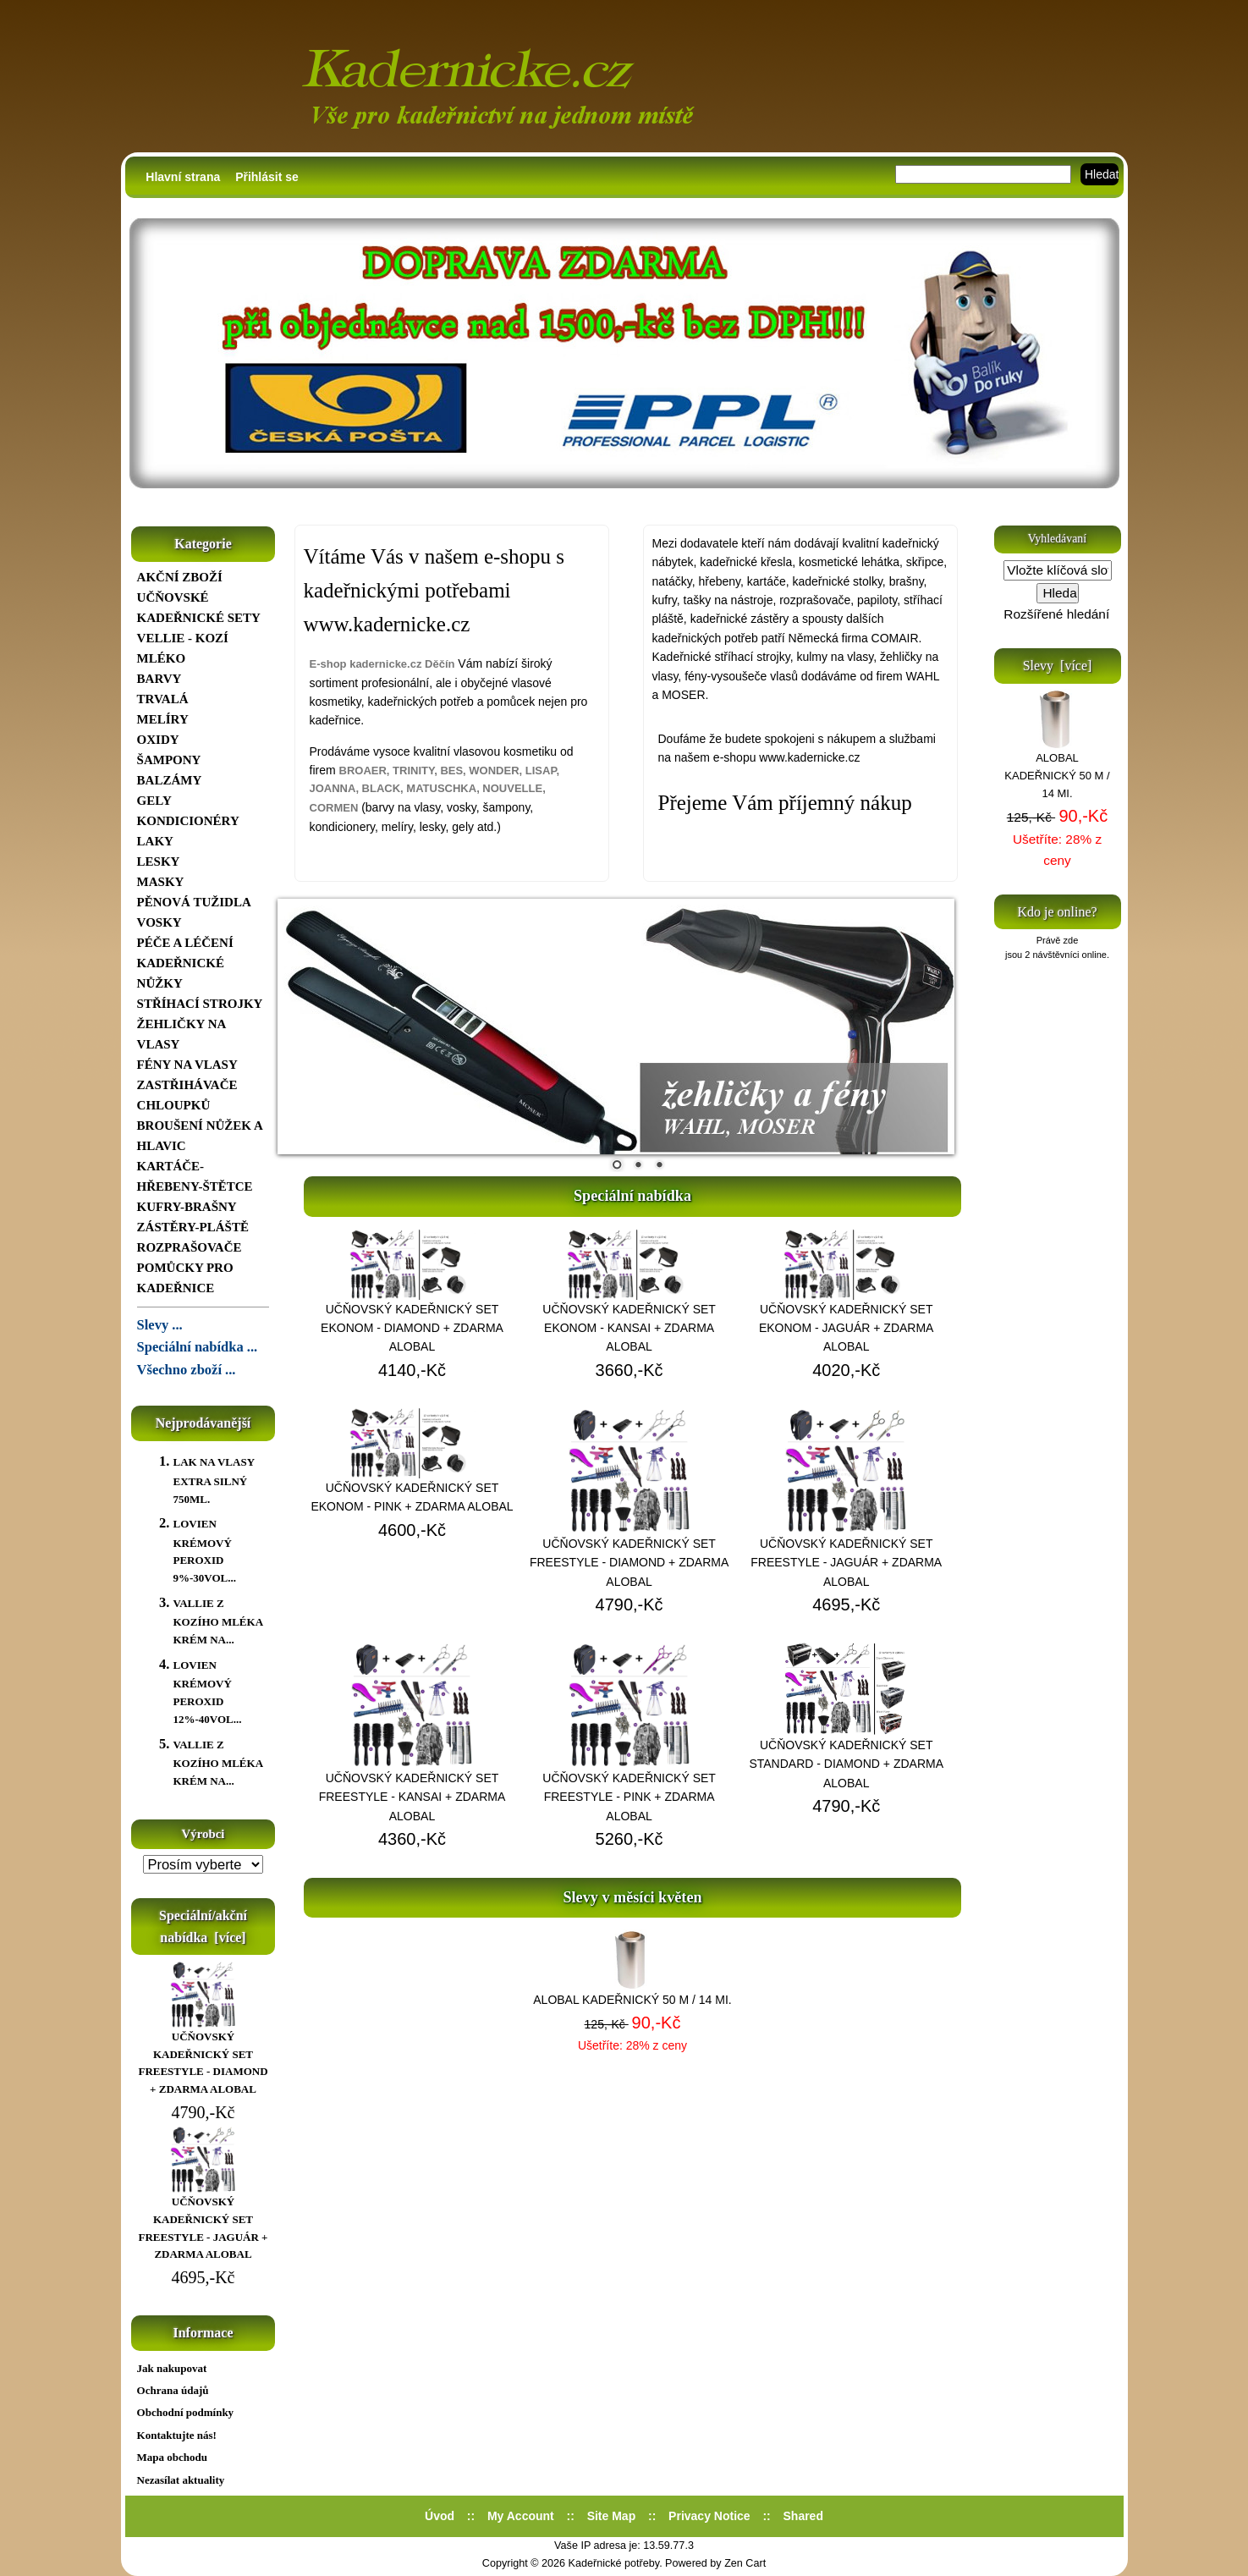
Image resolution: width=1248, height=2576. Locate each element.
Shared (803, 2516)
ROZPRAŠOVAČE (189, 1247)
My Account (520, 2516)
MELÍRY (163, 719)
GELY (154, 800)
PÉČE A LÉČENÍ (185, 942)
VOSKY (159, 922)
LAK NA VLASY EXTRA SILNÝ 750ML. (213, 1480)
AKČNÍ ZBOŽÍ (180, 577)
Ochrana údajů (173, 2390)
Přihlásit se (267, 177)
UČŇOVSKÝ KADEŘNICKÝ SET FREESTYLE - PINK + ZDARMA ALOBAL (629, 1797)
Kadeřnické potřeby (614, 2563)
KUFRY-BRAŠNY (187, 1207)
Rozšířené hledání (1056, 614)
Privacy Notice (709, 2516)
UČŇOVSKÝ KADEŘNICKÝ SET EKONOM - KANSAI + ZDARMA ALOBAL (629, 1328)
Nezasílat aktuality (181, 2480)
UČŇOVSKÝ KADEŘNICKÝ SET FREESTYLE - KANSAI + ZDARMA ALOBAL (412, 1797)
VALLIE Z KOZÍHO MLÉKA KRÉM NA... (217, 1621)
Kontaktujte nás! (177, 2435)
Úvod (439, 2516)
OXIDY (158, 739)
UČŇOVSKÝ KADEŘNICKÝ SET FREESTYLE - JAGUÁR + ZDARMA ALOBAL (203, 2221)
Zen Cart (745, 2563)
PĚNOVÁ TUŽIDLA (194, 902)
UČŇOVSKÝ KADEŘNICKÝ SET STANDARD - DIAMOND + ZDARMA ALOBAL (846, 1764)
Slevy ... (160, 1325)
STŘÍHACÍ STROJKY (200, 1003)
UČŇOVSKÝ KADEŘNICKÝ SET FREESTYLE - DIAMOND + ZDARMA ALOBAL (202, 2056)
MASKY (160, 882)
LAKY (155, 841)
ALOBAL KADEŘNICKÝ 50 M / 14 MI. (632, 1999)
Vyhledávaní (1057, 538)
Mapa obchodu (172, 2457)
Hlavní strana (183, 177)
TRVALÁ (163, 699)
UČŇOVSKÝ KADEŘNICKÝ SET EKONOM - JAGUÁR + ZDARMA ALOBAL (846, 1328)
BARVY (159, 678)
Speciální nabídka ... (197, 1347)
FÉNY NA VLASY (187, 1064)
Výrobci (203, 1834)
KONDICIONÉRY (188, 821)
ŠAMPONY (169, 760)
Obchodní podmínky (185, 2412)
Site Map (611, 2516)
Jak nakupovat (172, 2368)
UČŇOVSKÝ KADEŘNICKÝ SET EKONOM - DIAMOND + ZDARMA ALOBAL (412, 1328)
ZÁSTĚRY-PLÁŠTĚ (193, 1227)
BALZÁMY (169, 780)
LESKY (158, 861)
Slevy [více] (1057, 665)
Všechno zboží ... (186, 1370)
